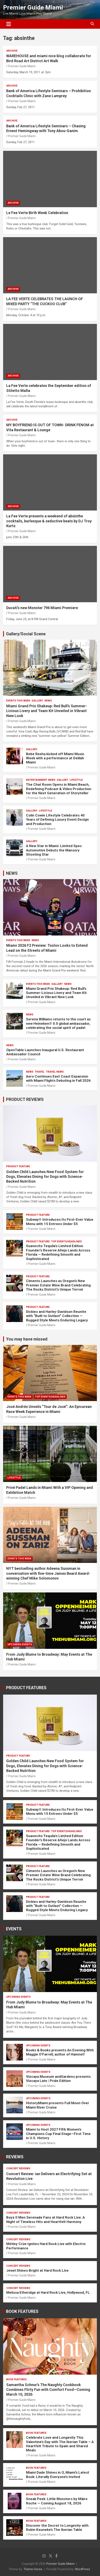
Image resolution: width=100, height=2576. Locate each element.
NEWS (48, 700)
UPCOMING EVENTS (19, 1644)
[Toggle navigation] (8, 24)
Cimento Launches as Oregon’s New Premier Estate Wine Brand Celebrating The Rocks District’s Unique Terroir (58, 1285)
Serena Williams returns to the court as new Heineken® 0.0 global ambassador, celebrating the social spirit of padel (58, 1023)
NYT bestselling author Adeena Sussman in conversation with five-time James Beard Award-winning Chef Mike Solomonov (48, 1573)
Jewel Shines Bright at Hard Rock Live (37, 2270)
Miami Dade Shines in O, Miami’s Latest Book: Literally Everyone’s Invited (57, 2474)
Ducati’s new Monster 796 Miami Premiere (42, 608)
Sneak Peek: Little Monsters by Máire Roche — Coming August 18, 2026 (57, 2501)
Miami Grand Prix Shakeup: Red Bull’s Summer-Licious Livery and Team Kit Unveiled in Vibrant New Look (46, 711)
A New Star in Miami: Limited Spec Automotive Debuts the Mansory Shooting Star (54, 850)
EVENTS (14, 1928)
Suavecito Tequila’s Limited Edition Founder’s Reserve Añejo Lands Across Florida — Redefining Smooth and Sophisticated (58, 1252)
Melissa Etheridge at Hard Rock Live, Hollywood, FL (48, 2292)
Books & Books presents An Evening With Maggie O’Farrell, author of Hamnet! (60, 2052)
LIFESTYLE (76, 779)
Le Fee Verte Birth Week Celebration (37, 213)
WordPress (82, 2569)
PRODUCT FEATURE (18, 1166)
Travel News (55, 1071)
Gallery (37, 700)
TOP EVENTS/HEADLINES (66, 1241)
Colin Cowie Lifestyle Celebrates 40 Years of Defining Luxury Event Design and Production (57, 819)
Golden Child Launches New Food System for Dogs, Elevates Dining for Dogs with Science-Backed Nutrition (45, 1177)
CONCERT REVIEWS (18, 2168)
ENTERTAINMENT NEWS (40, 779)
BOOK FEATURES (22, 2311)
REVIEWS (14, 2156)
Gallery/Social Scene (26, 633)
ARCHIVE (11, 50)
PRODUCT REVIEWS (25, 1099)
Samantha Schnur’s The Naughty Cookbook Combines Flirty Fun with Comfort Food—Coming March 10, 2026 (48, 2390)
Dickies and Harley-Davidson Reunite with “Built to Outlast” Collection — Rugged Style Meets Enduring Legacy (57, 1316)
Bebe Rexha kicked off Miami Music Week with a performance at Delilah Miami (55, 758)
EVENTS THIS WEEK (18, 700)
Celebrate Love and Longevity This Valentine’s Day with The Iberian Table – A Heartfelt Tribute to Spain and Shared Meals (60, 2443)
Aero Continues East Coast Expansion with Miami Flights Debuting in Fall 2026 (58, 1078)
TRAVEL (39, 1071)
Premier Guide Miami (33, 7)
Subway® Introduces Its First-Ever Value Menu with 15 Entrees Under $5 (59, 1221)
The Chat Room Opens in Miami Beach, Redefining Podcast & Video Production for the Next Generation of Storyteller (58, 788)
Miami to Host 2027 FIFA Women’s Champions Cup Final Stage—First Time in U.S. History (58, 2133)
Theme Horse (32, 2569)
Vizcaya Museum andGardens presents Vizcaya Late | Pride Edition (58, 2078)
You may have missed (26, 1339)
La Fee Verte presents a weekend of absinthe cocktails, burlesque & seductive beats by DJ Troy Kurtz (49, 521)
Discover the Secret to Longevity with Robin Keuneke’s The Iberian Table (57, 2527)
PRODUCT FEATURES (26, 1687)
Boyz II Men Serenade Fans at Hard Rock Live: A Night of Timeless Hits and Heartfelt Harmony (45, 2219)
